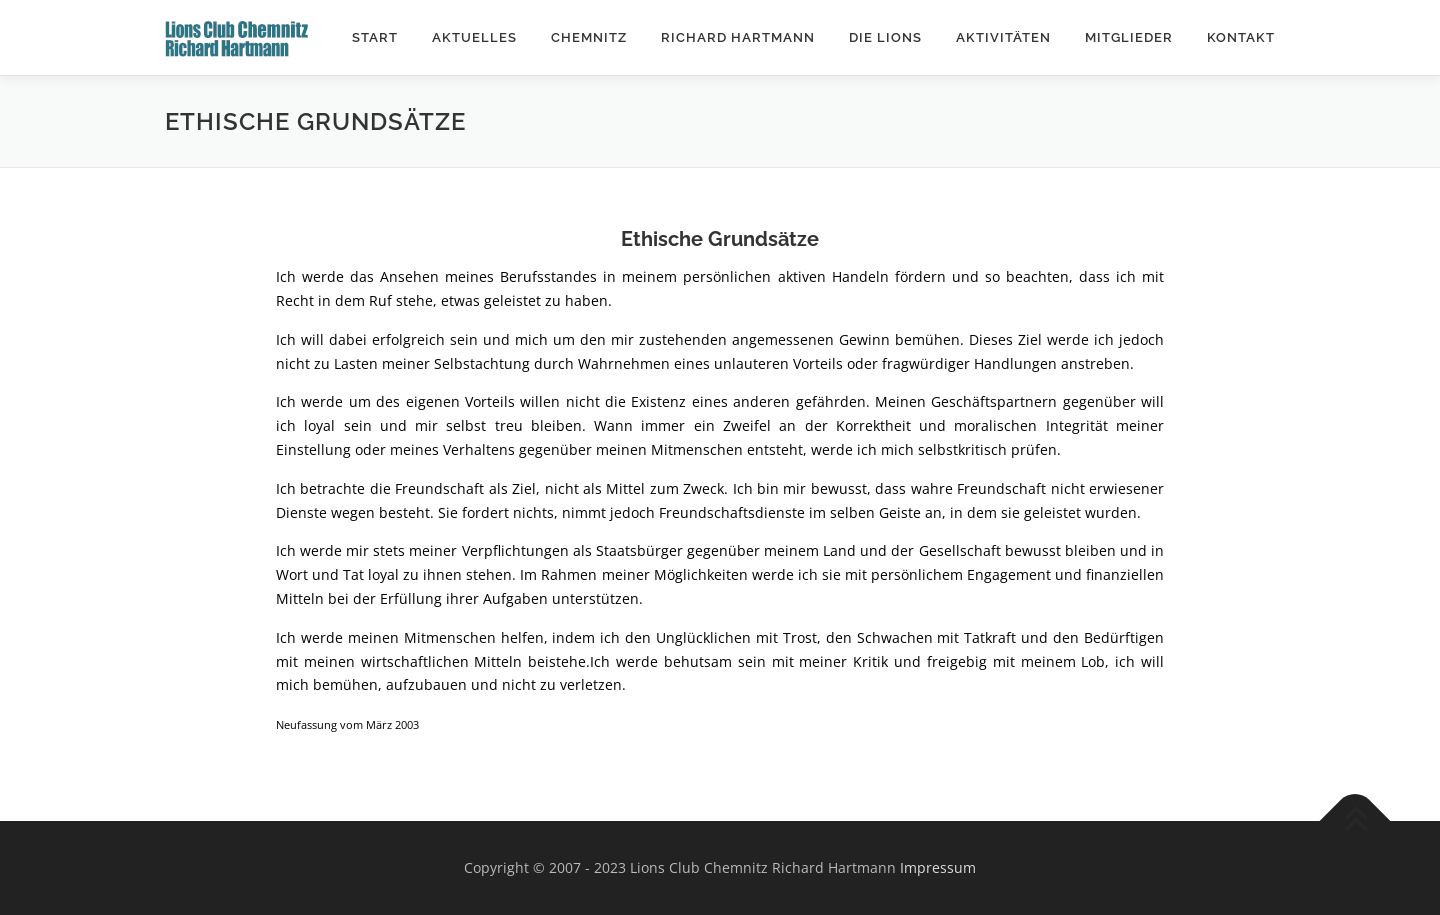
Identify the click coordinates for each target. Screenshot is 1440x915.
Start (375, 37)
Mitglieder (1129, 37)
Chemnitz (589, 37)
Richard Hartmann (738, 37)
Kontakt (1241, 37)
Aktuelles (474, 37)
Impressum (938, 867)
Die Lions (885, 37)
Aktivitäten (1003, 37)
